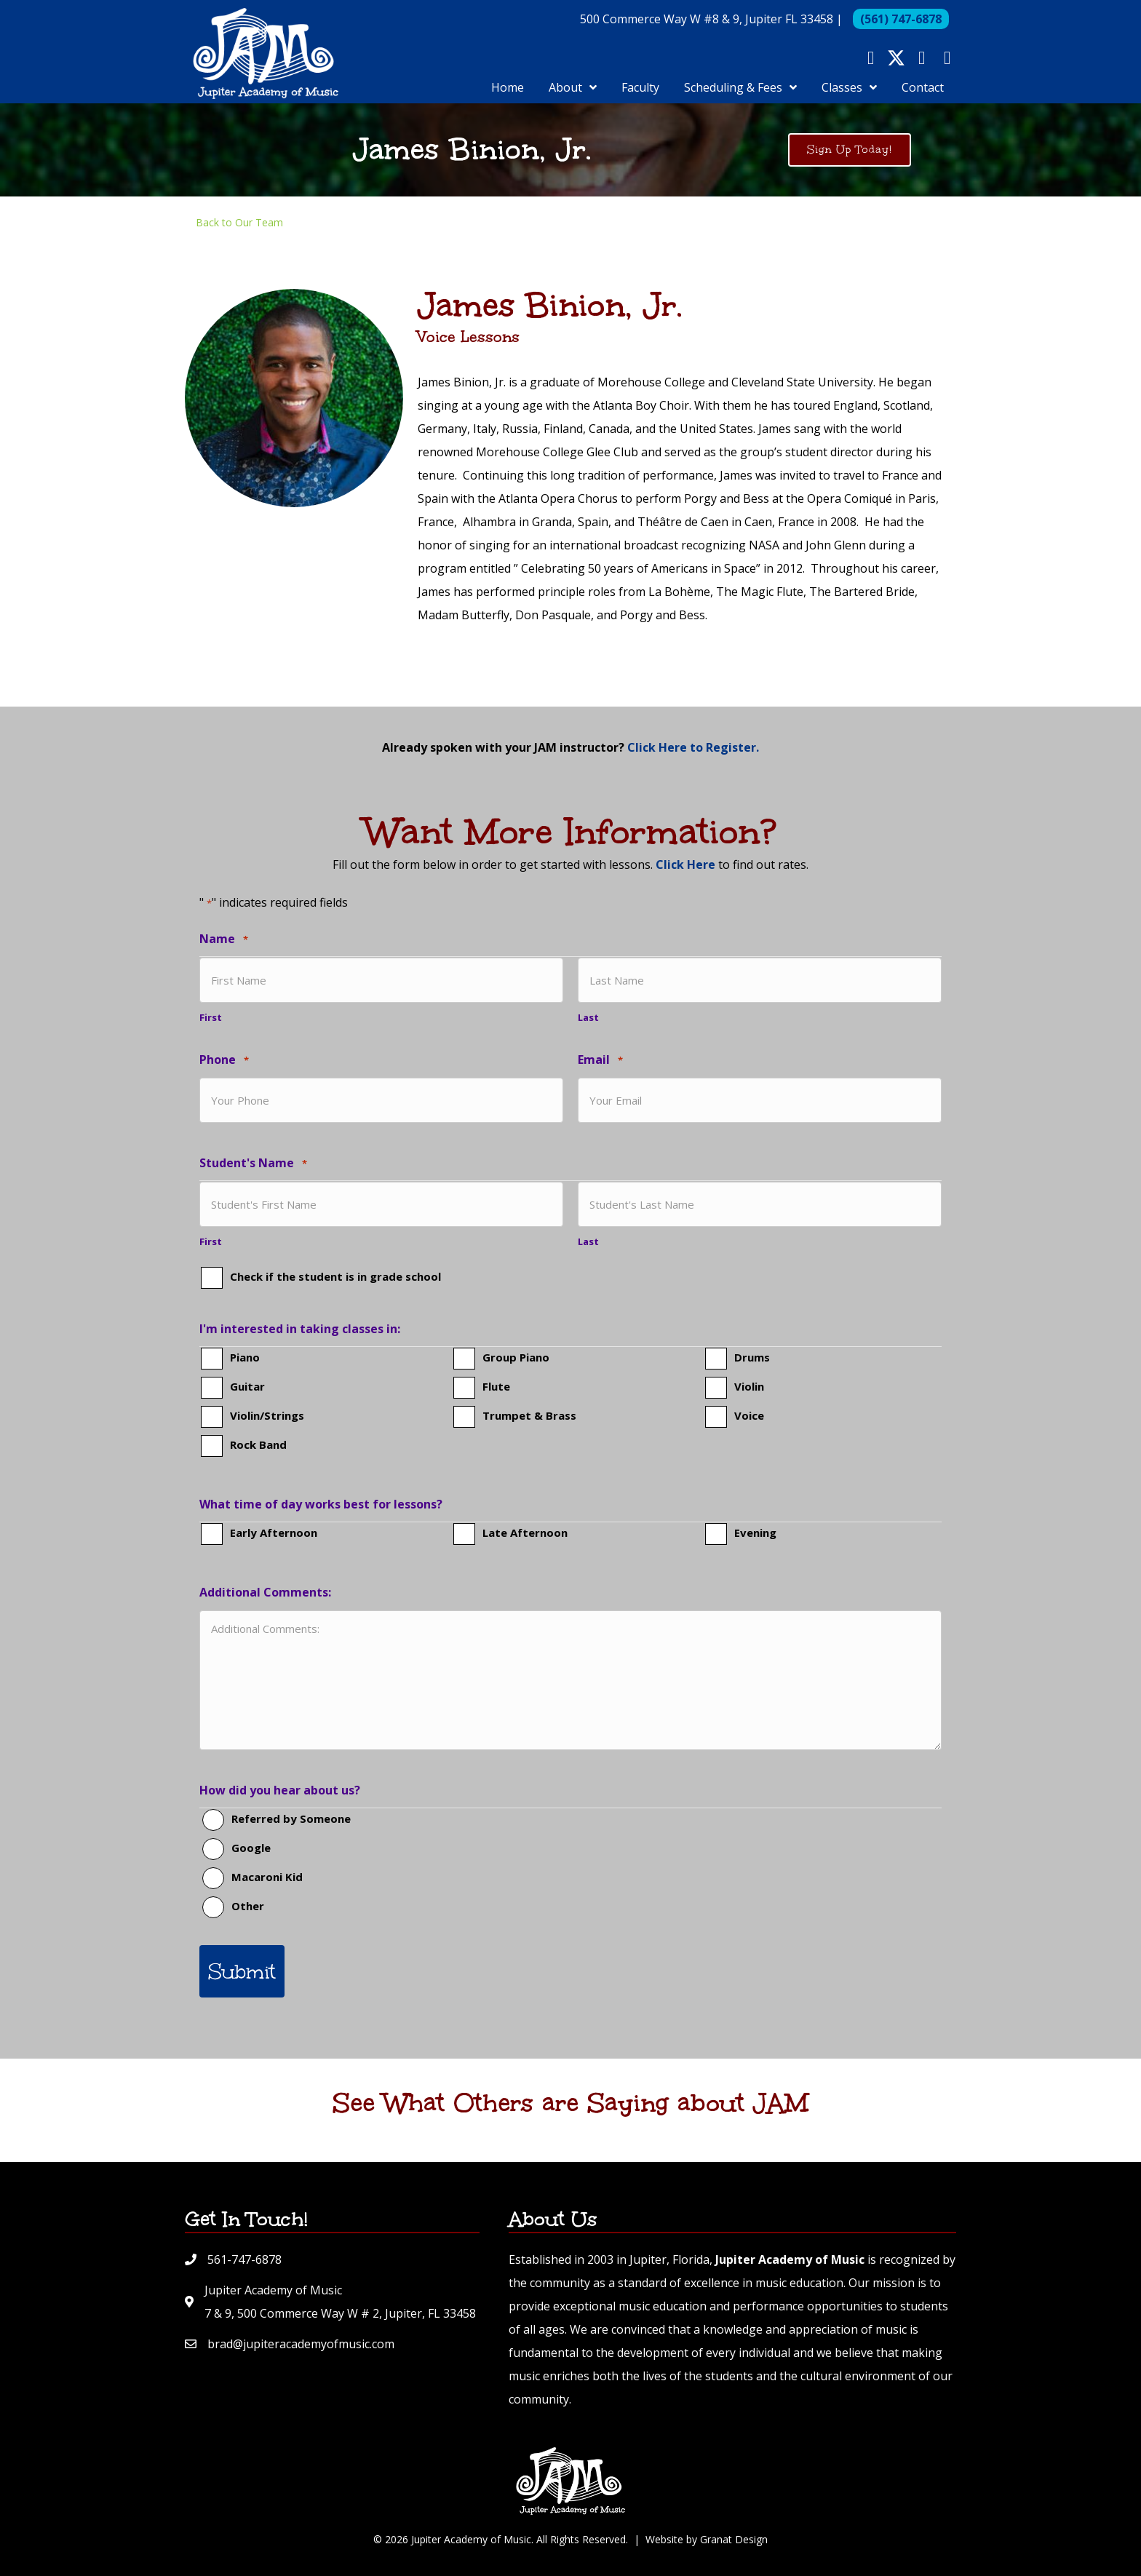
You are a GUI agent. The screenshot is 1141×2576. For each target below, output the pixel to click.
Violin (749, 1387)
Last (588, 1033)
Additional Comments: (265, 1593)
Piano (245, 1358)
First (210, 1033)
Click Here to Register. (693, 771)
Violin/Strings (267, 1416)
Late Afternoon (525, 1533)
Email (600, 1076)
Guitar (247, 1387)
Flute (496, 1387)
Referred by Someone (291, 1819)
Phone (224, 1076)
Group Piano (515, 1358)
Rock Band (258, 1445)
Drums (752, 1358)
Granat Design (734, 2529)
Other (247, 1906)
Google (251, 1848)
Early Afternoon (273, 1533)
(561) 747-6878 (901, 27)
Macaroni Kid (267, 1877)
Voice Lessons (469, 360)
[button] (871, 66)
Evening (755, 1533)
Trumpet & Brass (529, 1416)
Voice (749, 1416)
